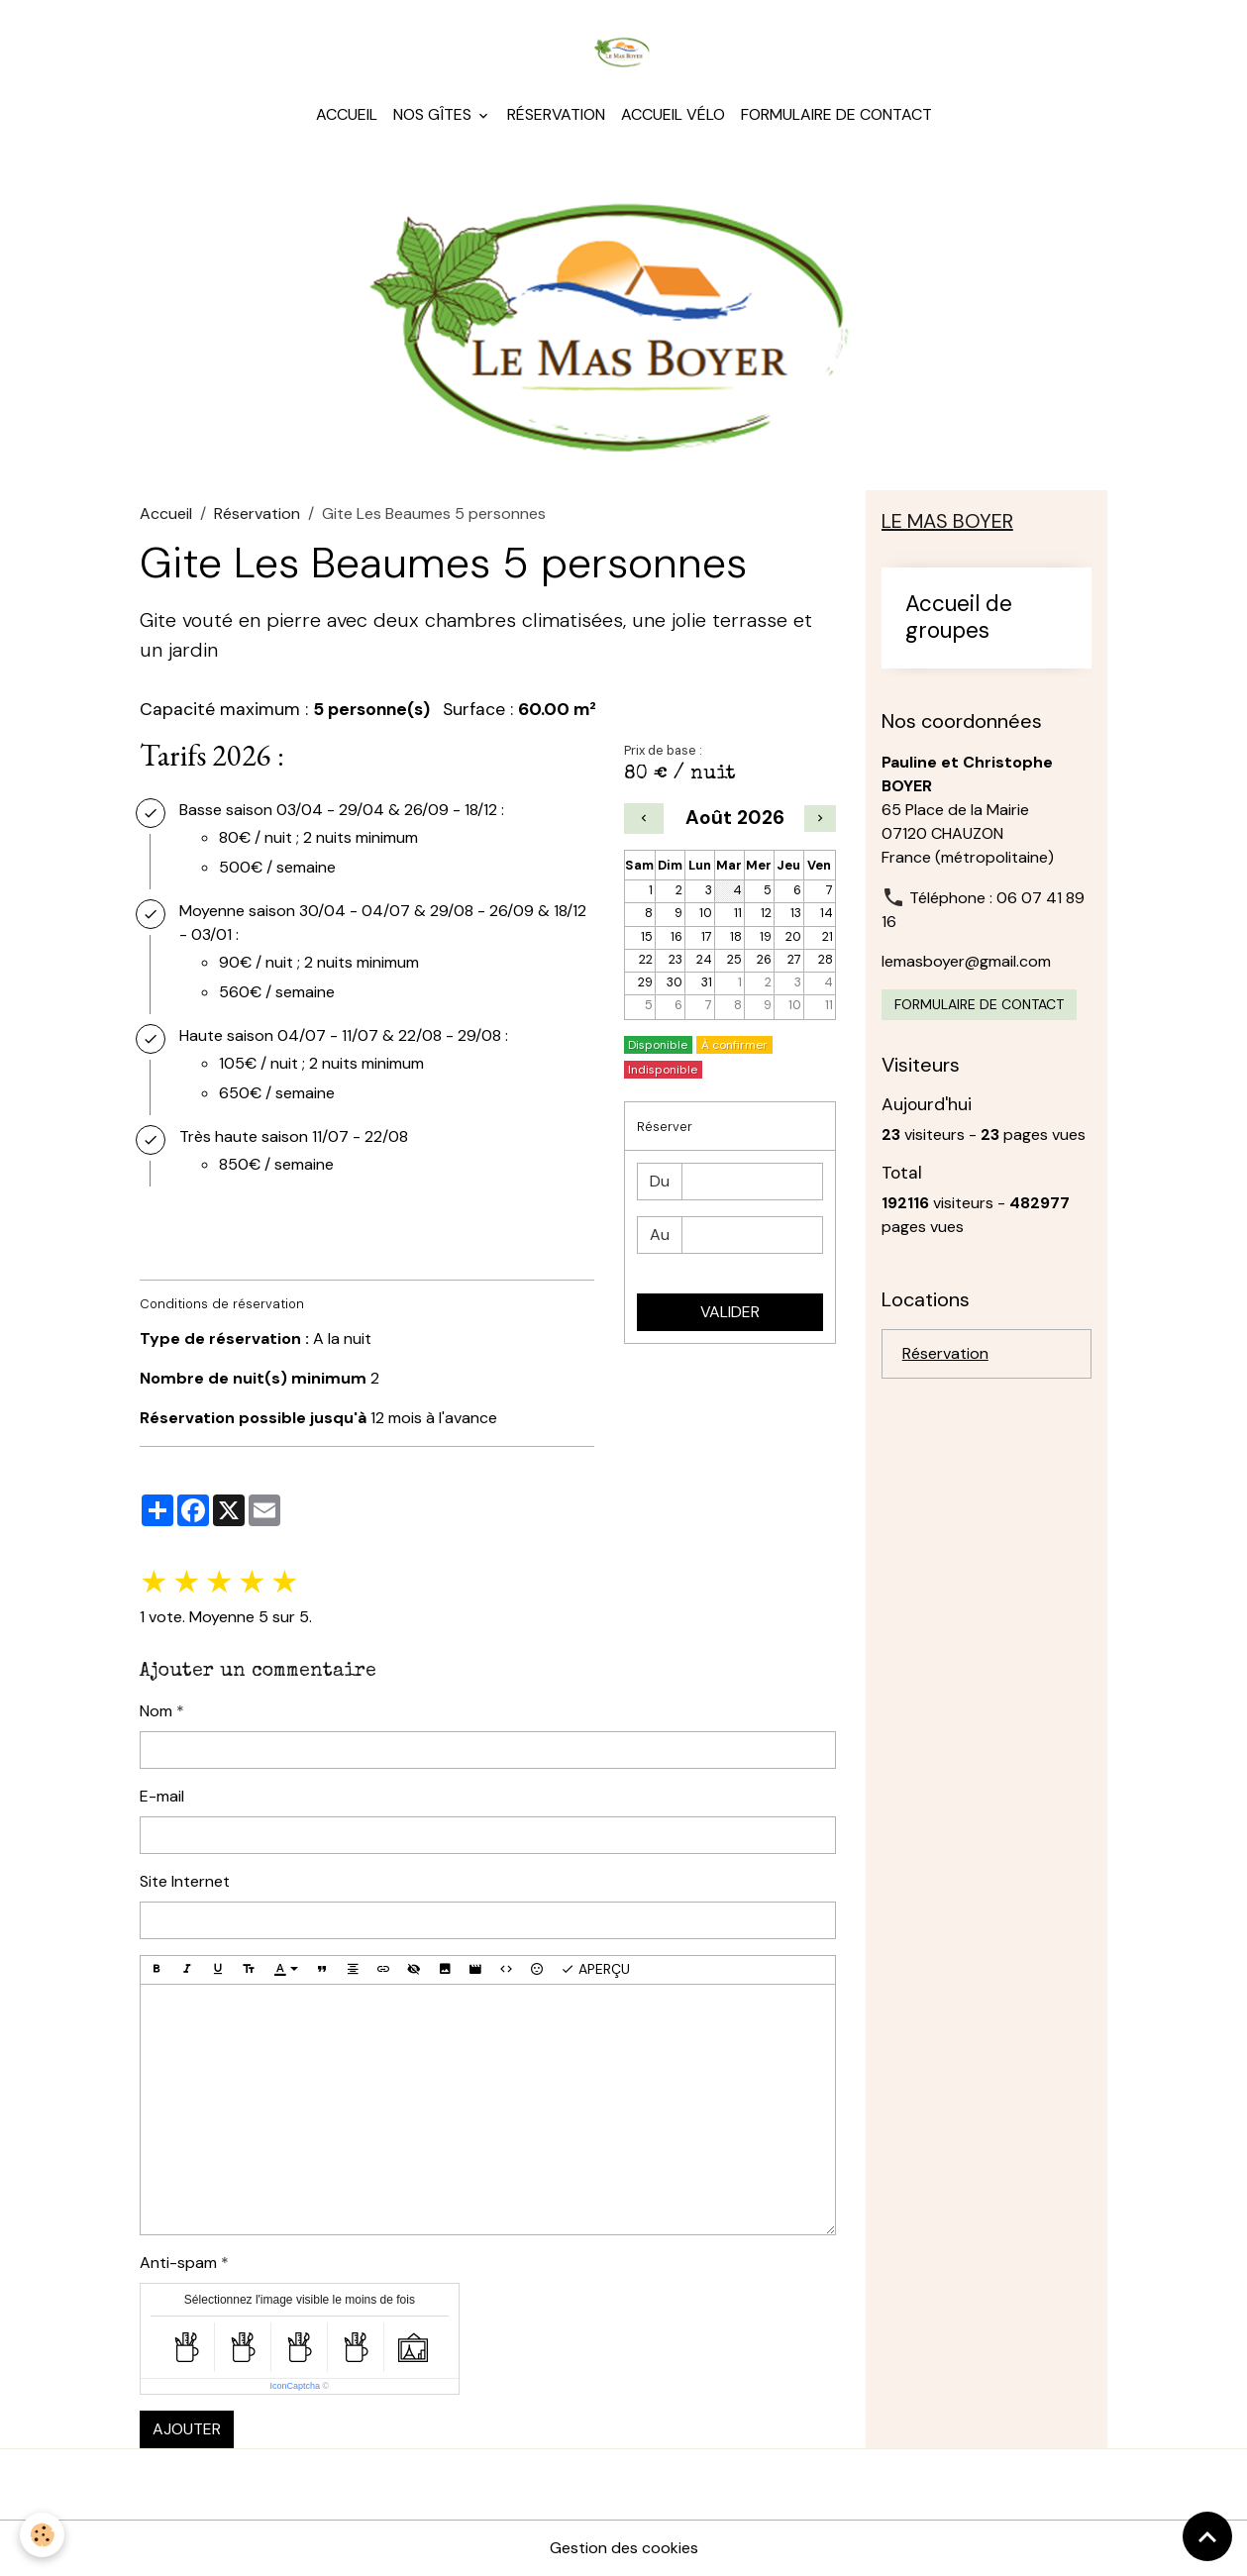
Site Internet (185, 1881)
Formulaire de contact (836, 114)
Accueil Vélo (673, 114)
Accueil (346, 114)
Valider (730, 1311)
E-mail (162, 1796)
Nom (156, 1710)
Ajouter (187, 2429)
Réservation (556, 114)
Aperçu (595, 1969)
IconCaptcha (295, 2386)
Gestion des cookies (624, 2547)
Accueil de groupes (958, 618)
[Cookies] (42, 2535)
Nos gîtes (434, 114)
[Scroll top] (1207, 2536)
